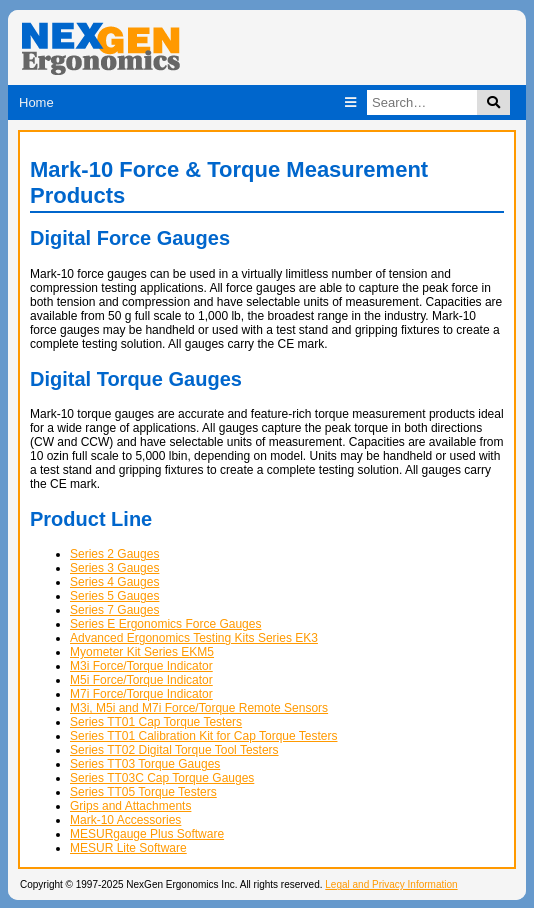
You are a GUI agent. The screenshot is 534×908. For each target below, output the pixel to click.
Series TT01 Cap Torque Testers (156, 722)
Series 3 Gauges (114, 568)
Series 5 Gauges (114, 596)
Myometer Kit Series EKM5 (142, 652)
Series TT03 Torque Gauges (145, 764)
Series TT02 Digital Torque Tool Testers (174, 750)
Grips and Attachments (130, 806)
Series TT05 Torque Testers (143, 792)
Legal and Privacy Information (391, 884)
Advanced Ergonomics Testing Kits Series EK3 (194, 638)
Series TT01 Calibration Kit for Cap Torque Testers (203, 736)
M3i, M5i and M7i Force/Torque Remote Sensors (199, 708)
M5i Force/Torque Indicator (141, 680)
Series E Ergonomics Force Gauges (165, 624)
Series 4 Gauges (114, 582)
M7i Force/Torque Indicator (141, 694)
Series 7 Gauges (114, 610)
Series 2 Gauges (114, 554)
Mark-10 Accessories (125, 820)
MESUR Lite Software (128, 848)
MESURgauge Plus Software (147, 834)
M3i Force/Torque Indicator (141, 666)
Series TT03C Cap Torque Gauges (162, 778)
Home (36, 102)
